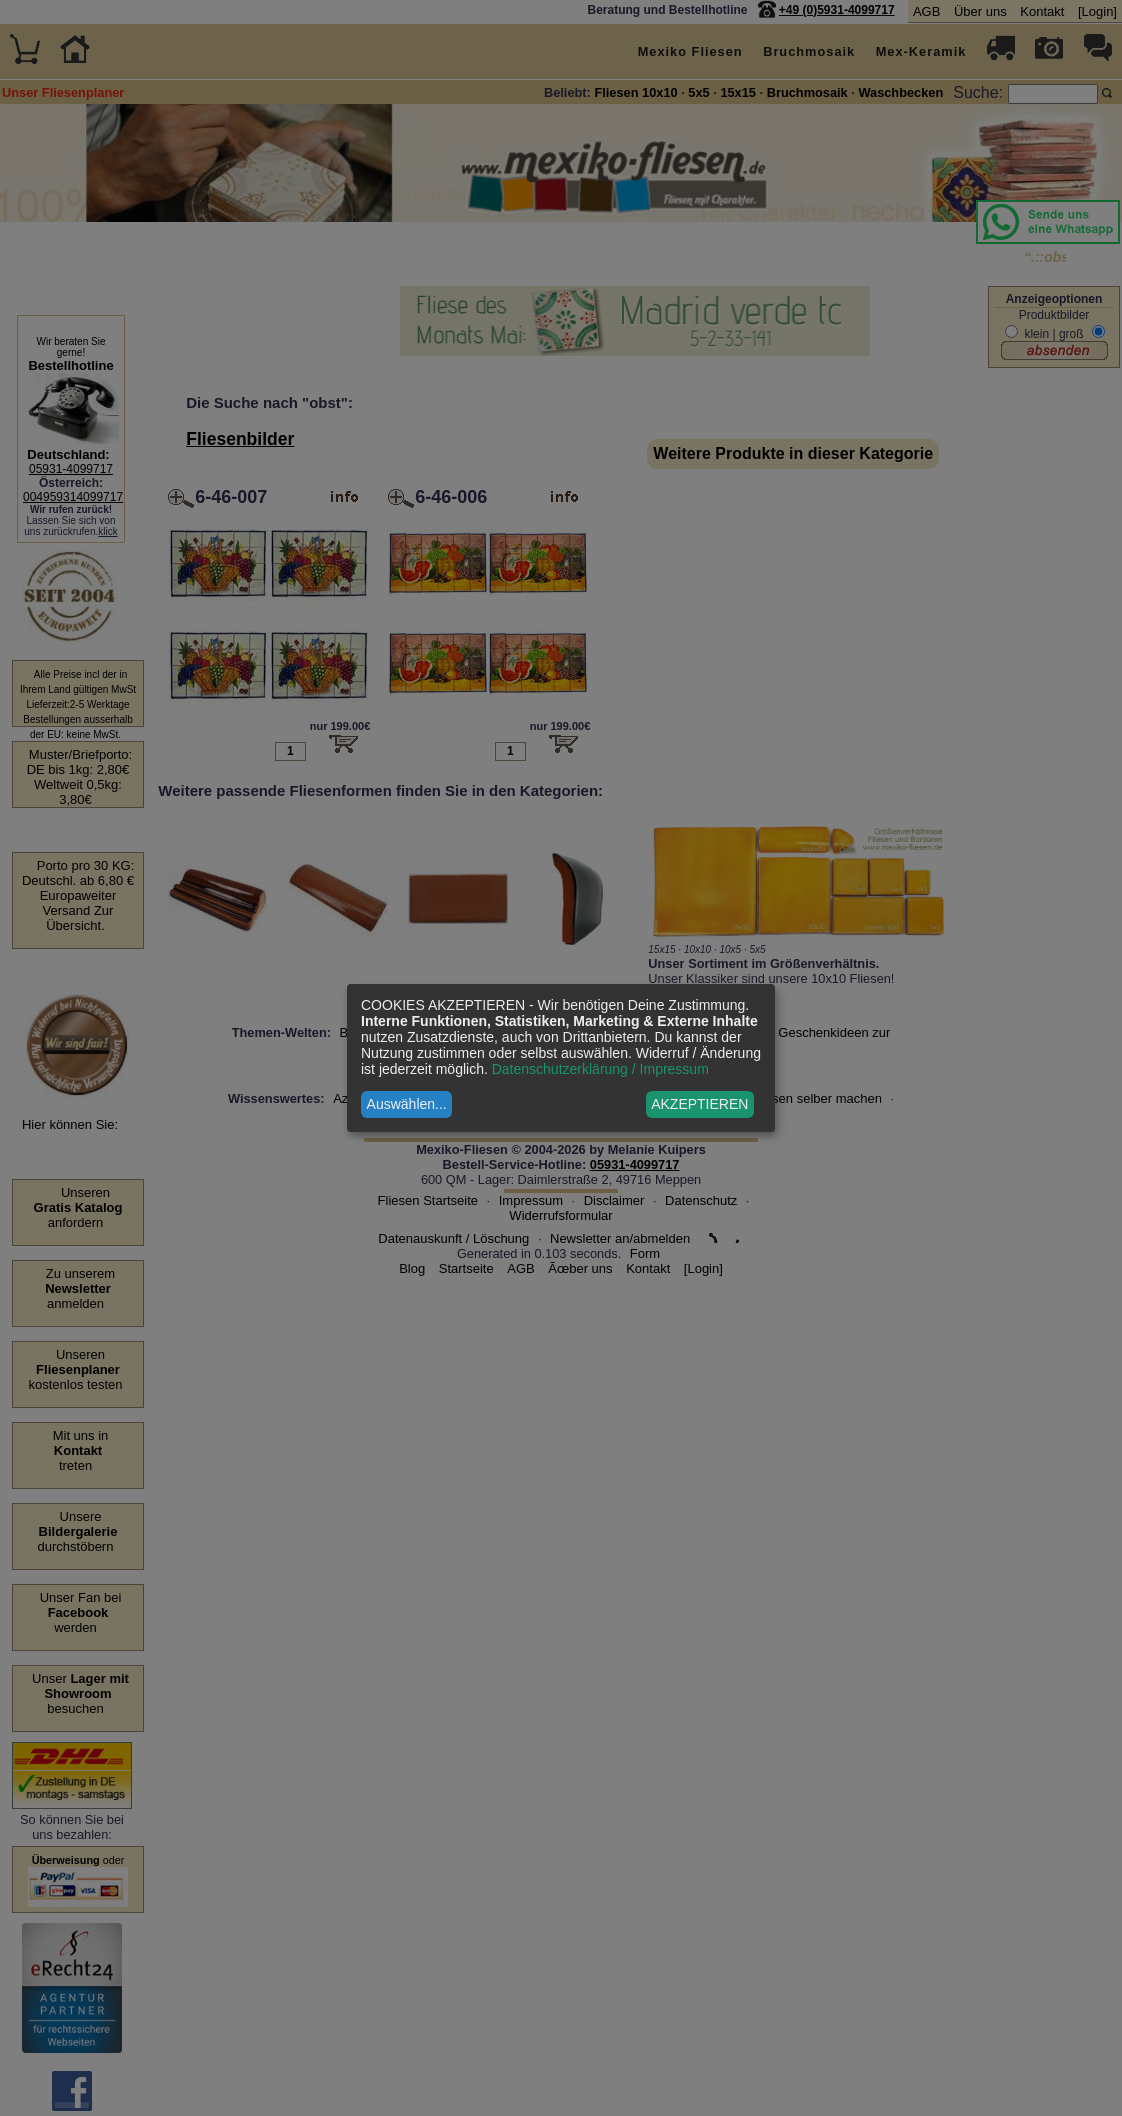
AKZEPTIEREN (699, 1104)
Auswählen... (407, 1104)
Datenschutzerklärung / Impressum (600, 1069)
